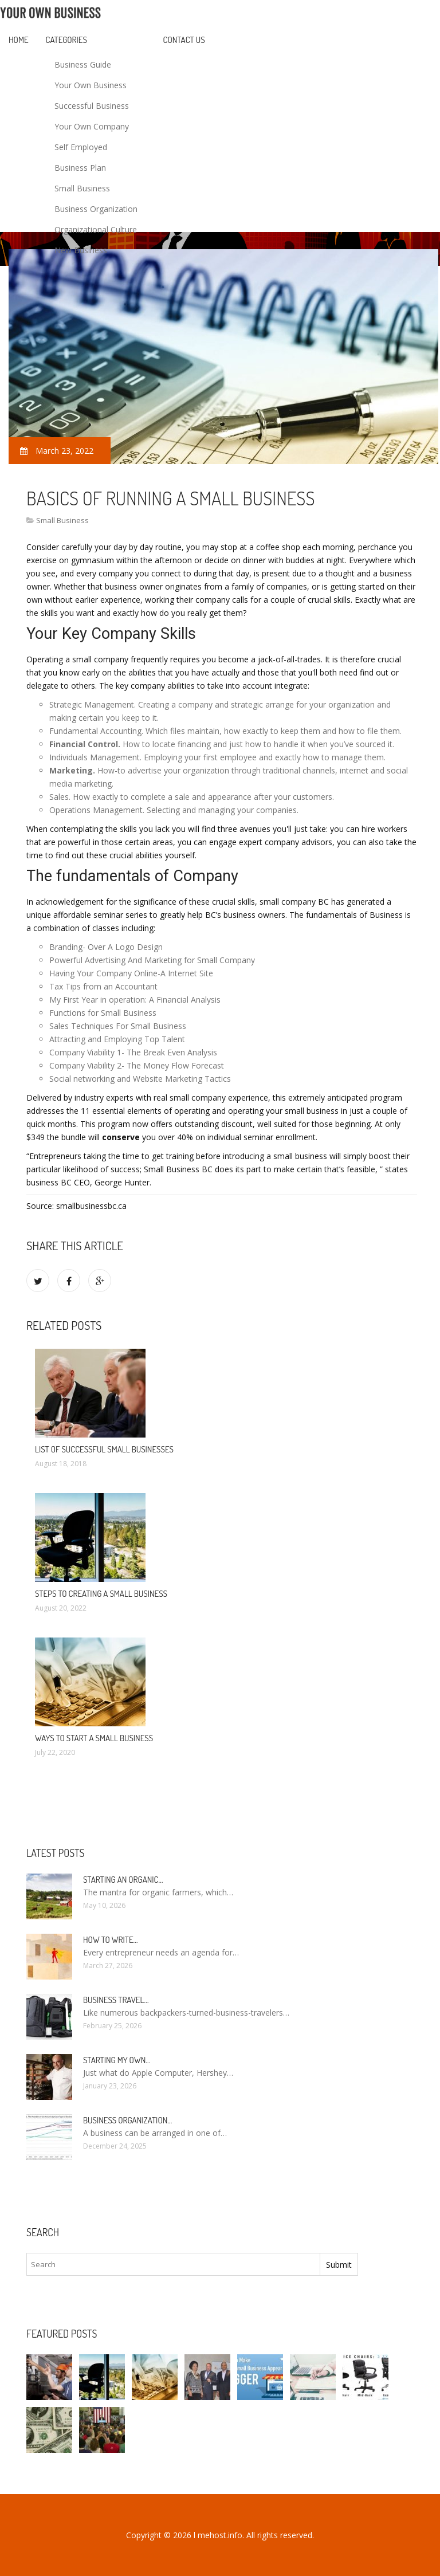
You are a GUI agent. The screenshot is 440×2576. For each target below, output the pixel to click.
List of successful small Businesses (104, 1449)
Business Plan (80, 167)
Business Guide (82, 64)
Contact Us (184, 39)
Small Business (82, 188)
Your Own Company (91, 126)
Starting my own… (116, 2060)
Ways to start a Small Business (94, 1738)
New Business (80, 250)
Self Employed (80, 147)
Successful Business (91, 105)
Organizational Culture (95, 229)
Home (19, 39)
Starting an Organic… (123, 1879)
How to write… (110, 1939)
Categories (66, 39)
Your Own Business (90, 85)
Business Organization (96, 208)
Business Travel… (115, 1999)
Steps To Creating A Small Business (101, 1593)
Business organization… (127, 2120)
